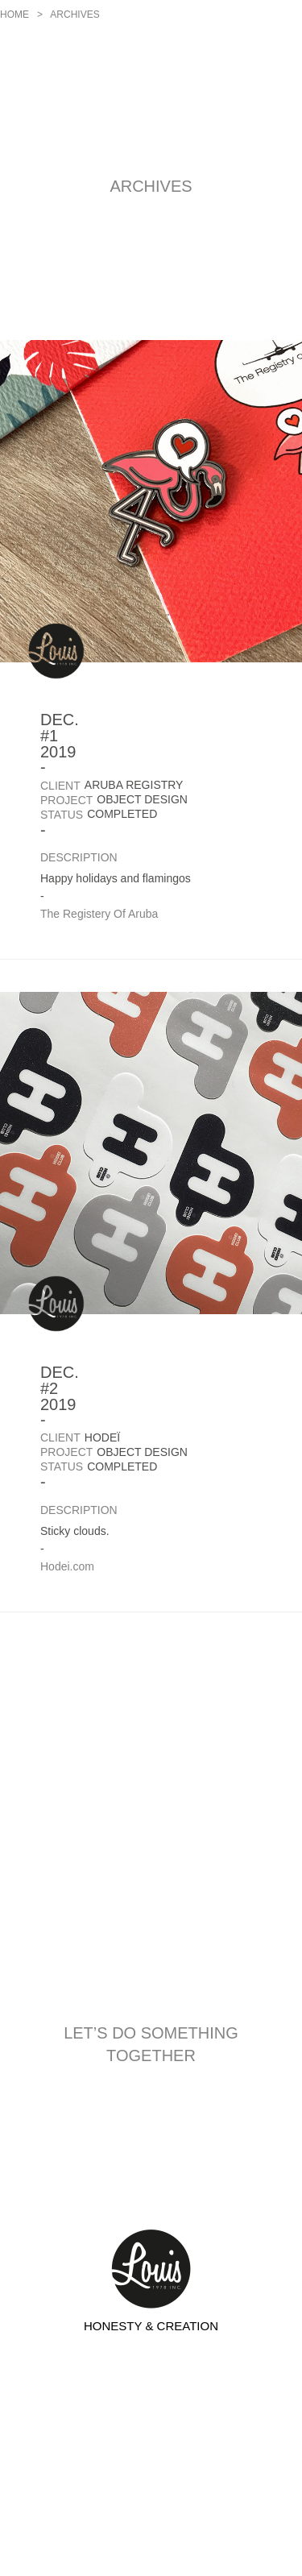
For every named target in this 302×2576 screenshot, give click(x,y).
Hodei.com (67, 1566)
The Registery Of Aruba (99, 913)
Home (14, 14)
